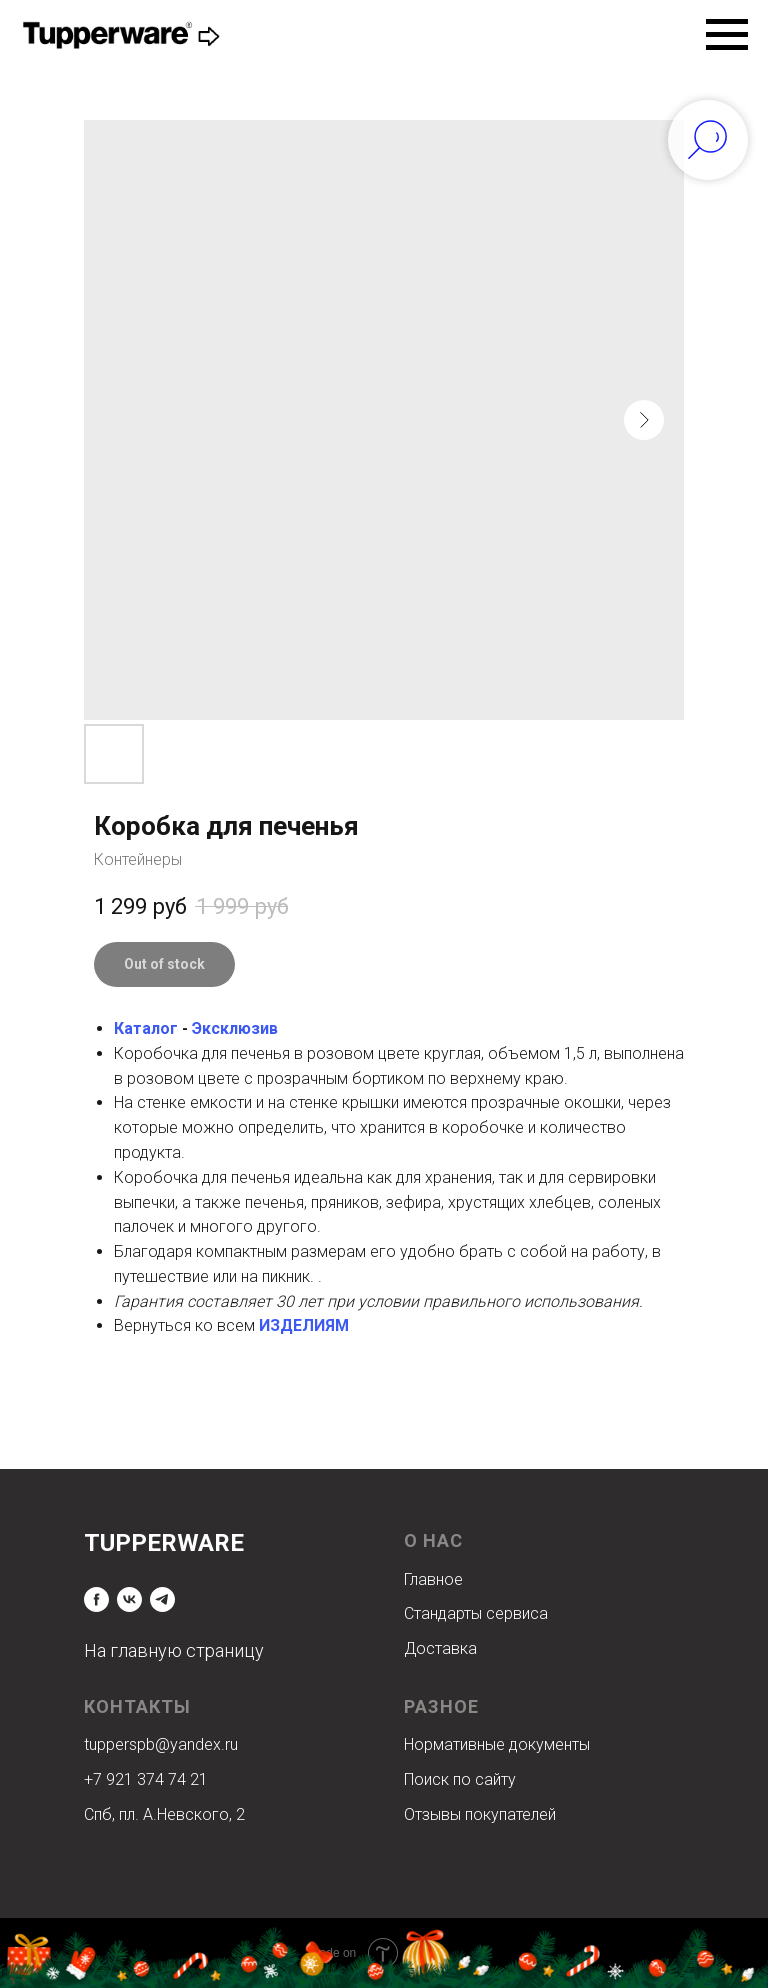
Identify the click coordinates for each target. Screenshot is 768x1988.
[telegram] (162, 1599)
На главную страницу (174, 1650)
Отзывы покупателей (480, 1814)
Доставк (436, 1648)
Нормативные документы (497, 1744)
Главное (433, 1579)
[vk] (129, 1599)
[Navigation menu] (727, 35)
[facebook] (96, 1599)
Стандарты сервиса (476, 1613)
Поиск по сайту (460, 1779)
